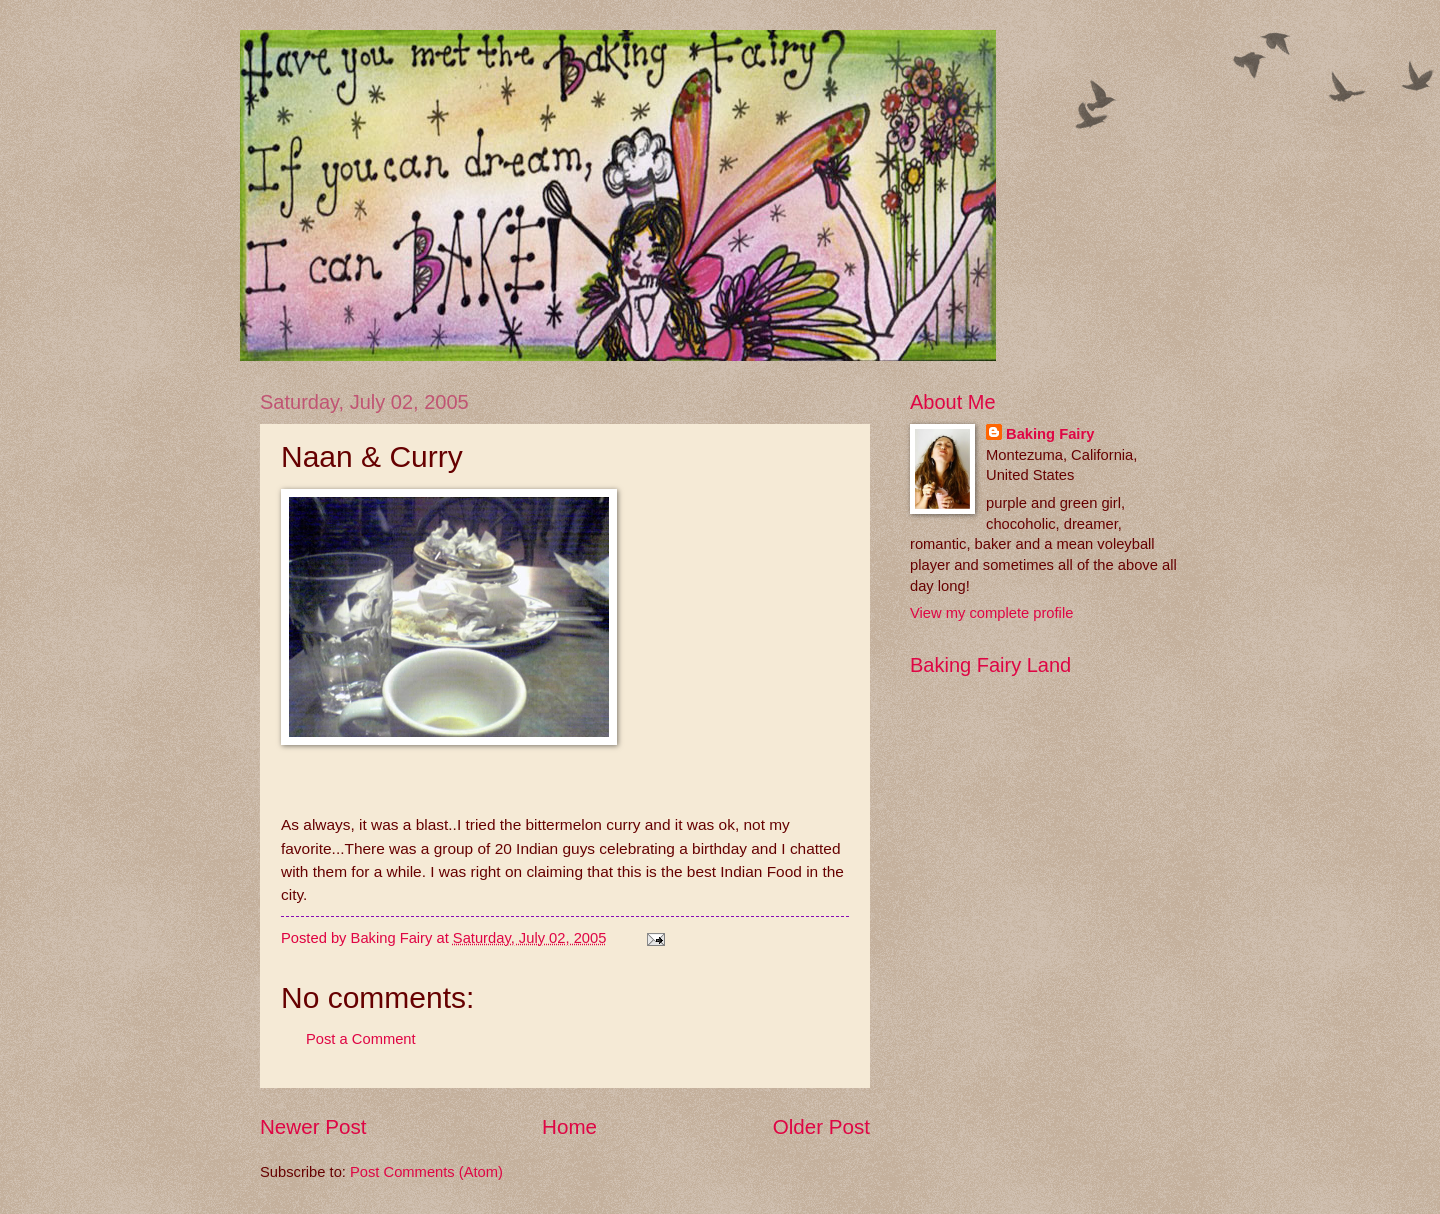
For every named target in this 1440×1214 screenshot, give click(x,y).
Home (569, 1126)
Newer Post (313, 1126)
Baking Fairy (1050, 434)
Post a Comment (361, 1039)
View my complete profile (991, 613)
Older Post (821, 1126)
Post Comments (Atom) (426, 1172)
